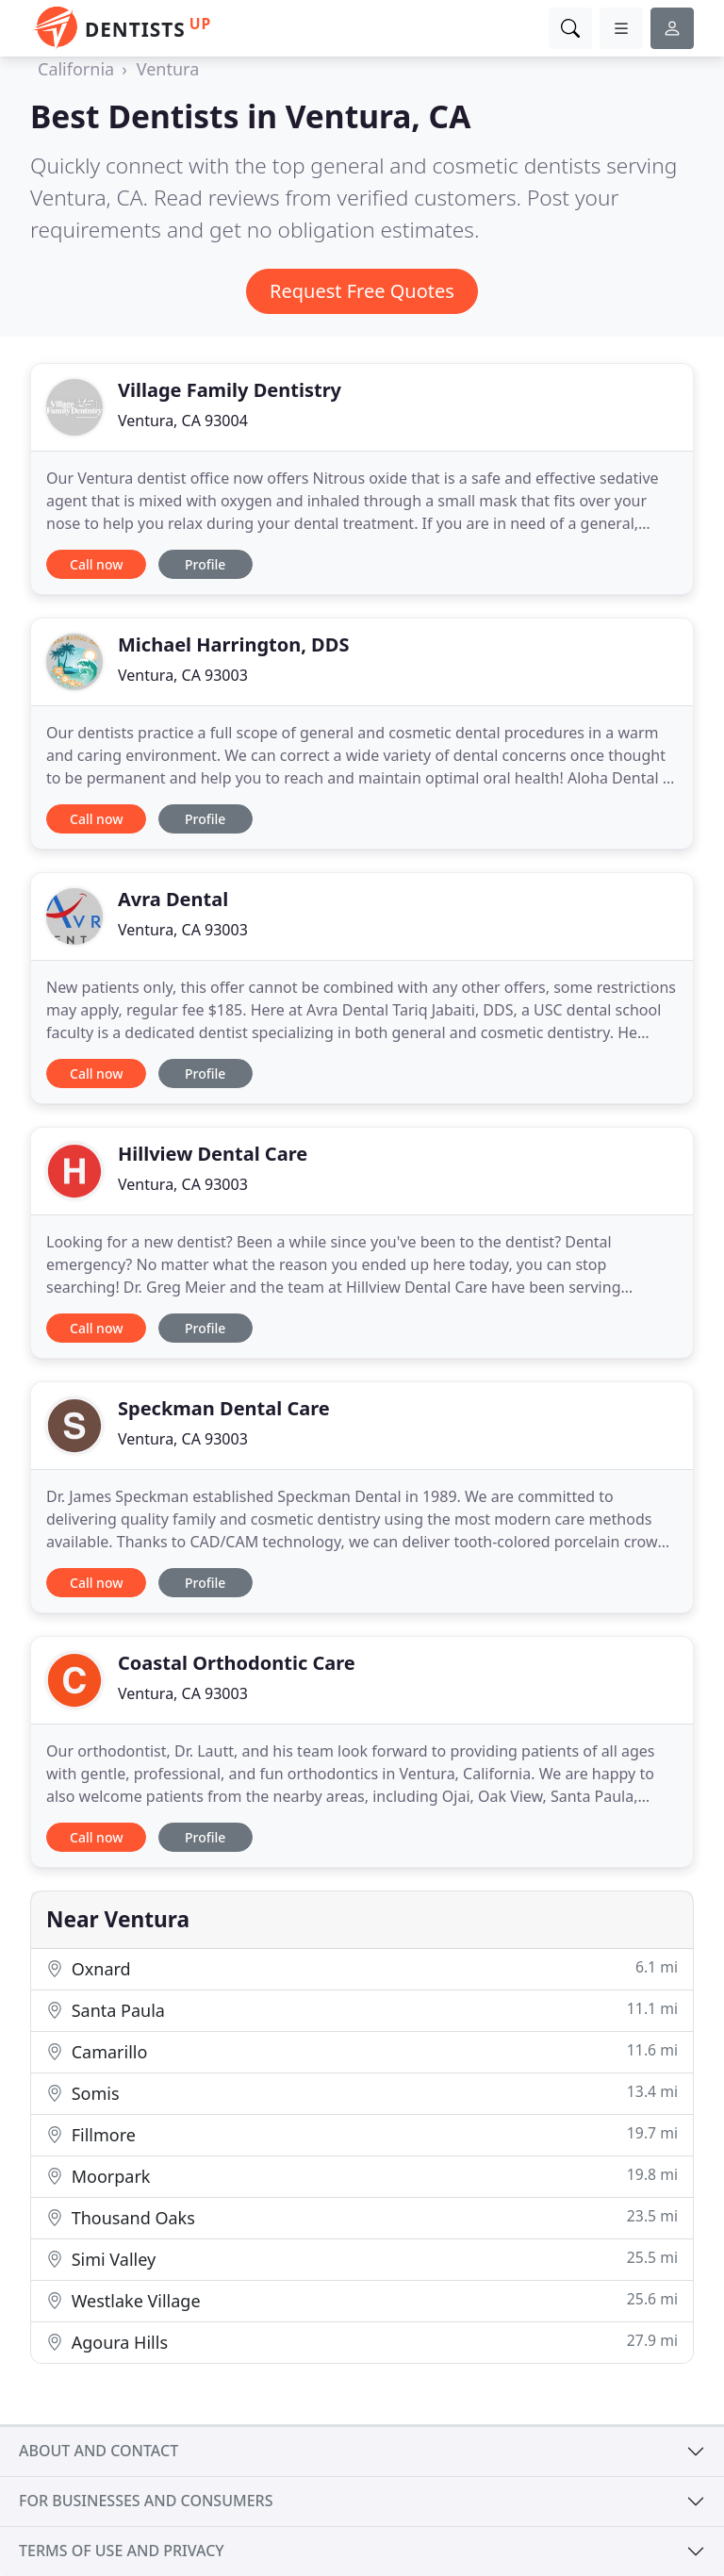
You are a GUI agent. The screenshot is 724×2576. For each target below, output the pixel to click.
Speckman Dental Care (224, 1408)
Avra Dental (173, 899)
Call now (96, 564)
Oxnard (362, 1968)
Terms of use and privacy (121, 2550)
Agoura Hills (362, 2341)
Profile (205, 564)
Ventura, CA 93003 (183, 675)
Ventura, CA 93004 (183, 420)
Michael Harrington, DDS (233, 644)
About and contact (98, 2450)
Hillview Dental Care (212, 1153)
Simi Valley (362, 2259)
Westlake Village (362, 2300)
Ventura (168, 69)
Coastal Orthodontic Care (236, 1663)
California (76, 69)
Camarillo (362, 2051)
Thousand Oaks (362, 2217)
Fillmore (362, 2134)
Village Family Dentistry (229, 390)
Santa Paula (362, 2010)
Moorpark (362, 2176)
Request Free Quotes (362, 291)
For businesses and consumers (145, 2500)
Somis (362, 2093)
